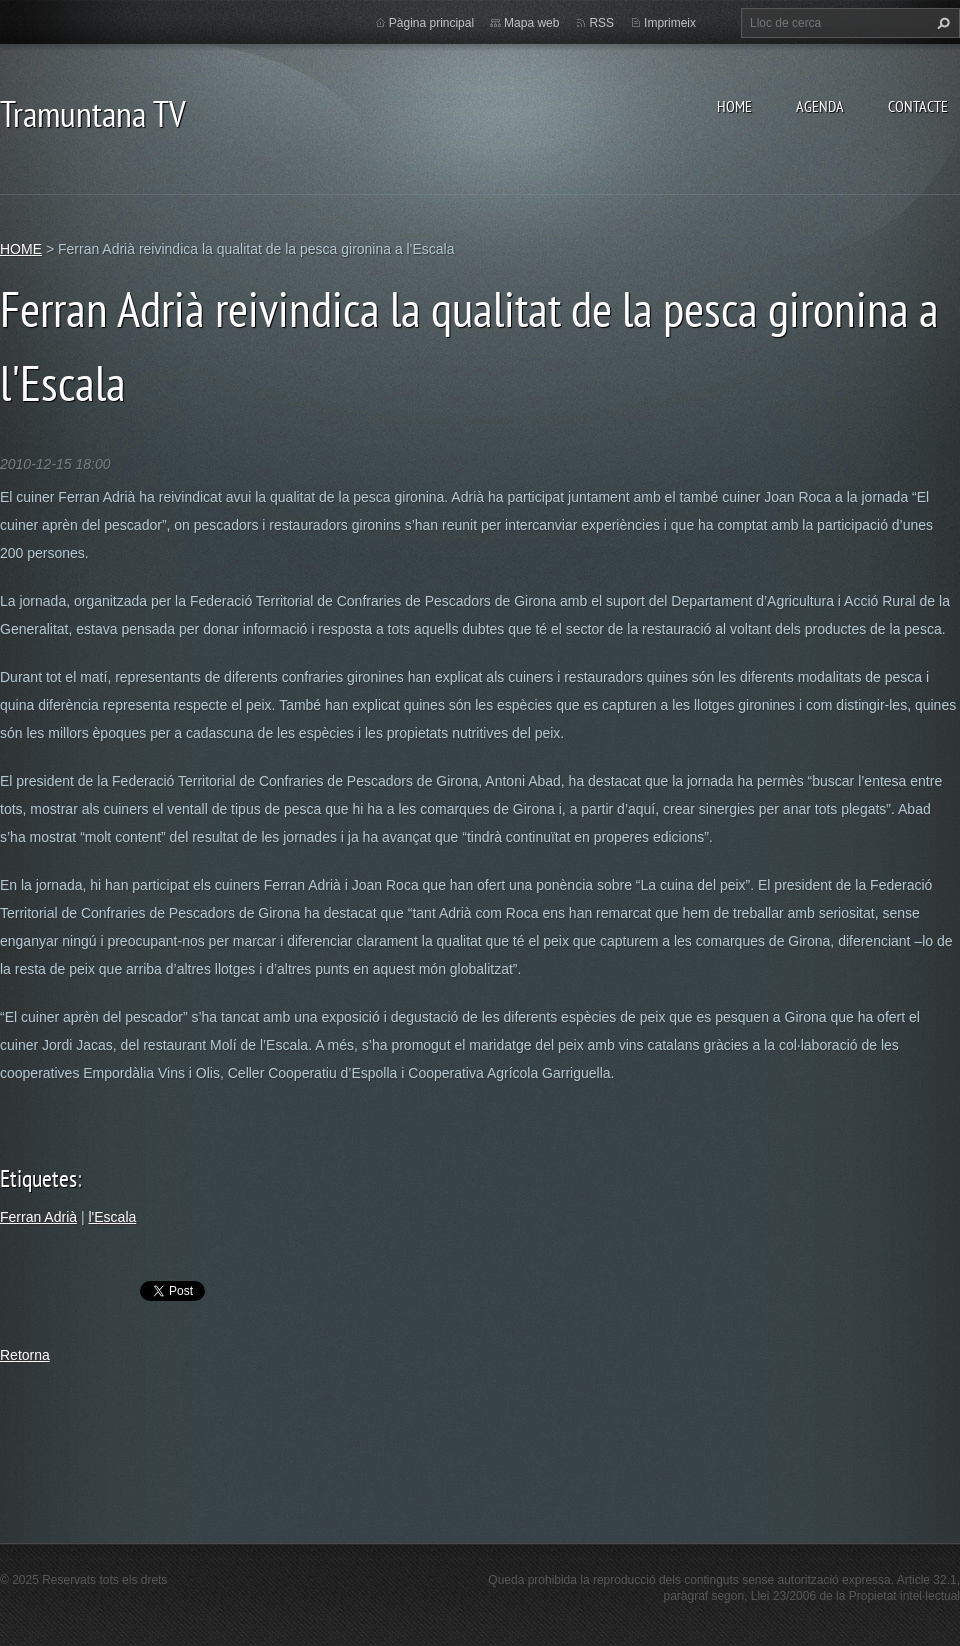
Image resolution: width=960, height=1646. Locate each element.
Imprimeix (670, 23)
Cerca (941, 23)
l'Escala (112, 1217)
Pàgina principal (431, 23)
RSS (601, 23)
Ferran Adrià (38, 1217)
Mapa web (531, 23)
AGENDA (820, 106)
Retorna (25, 1355)
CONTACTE (918, 106)
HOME (734, 106)
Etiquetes (38, 1178)
